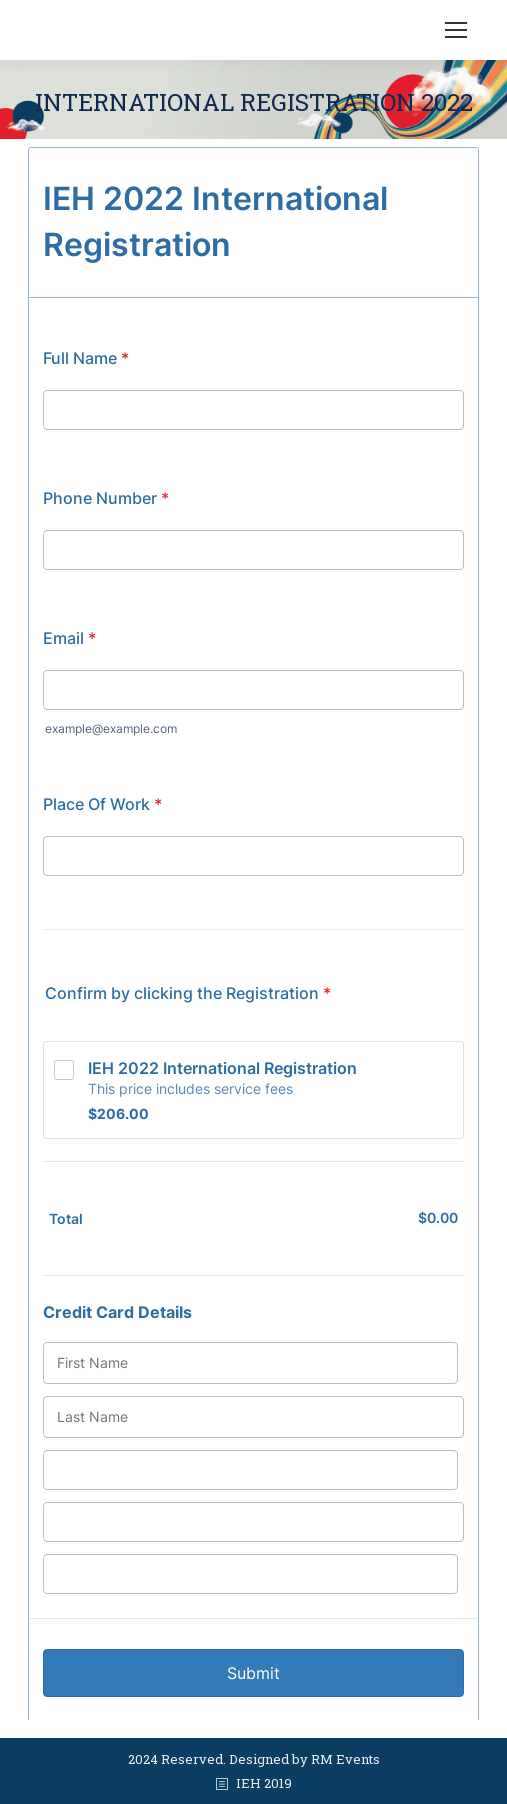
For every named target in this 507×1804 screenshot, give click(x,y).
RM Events (345, 1759)
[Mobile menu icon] (456, 30)
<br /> (253, 929)
